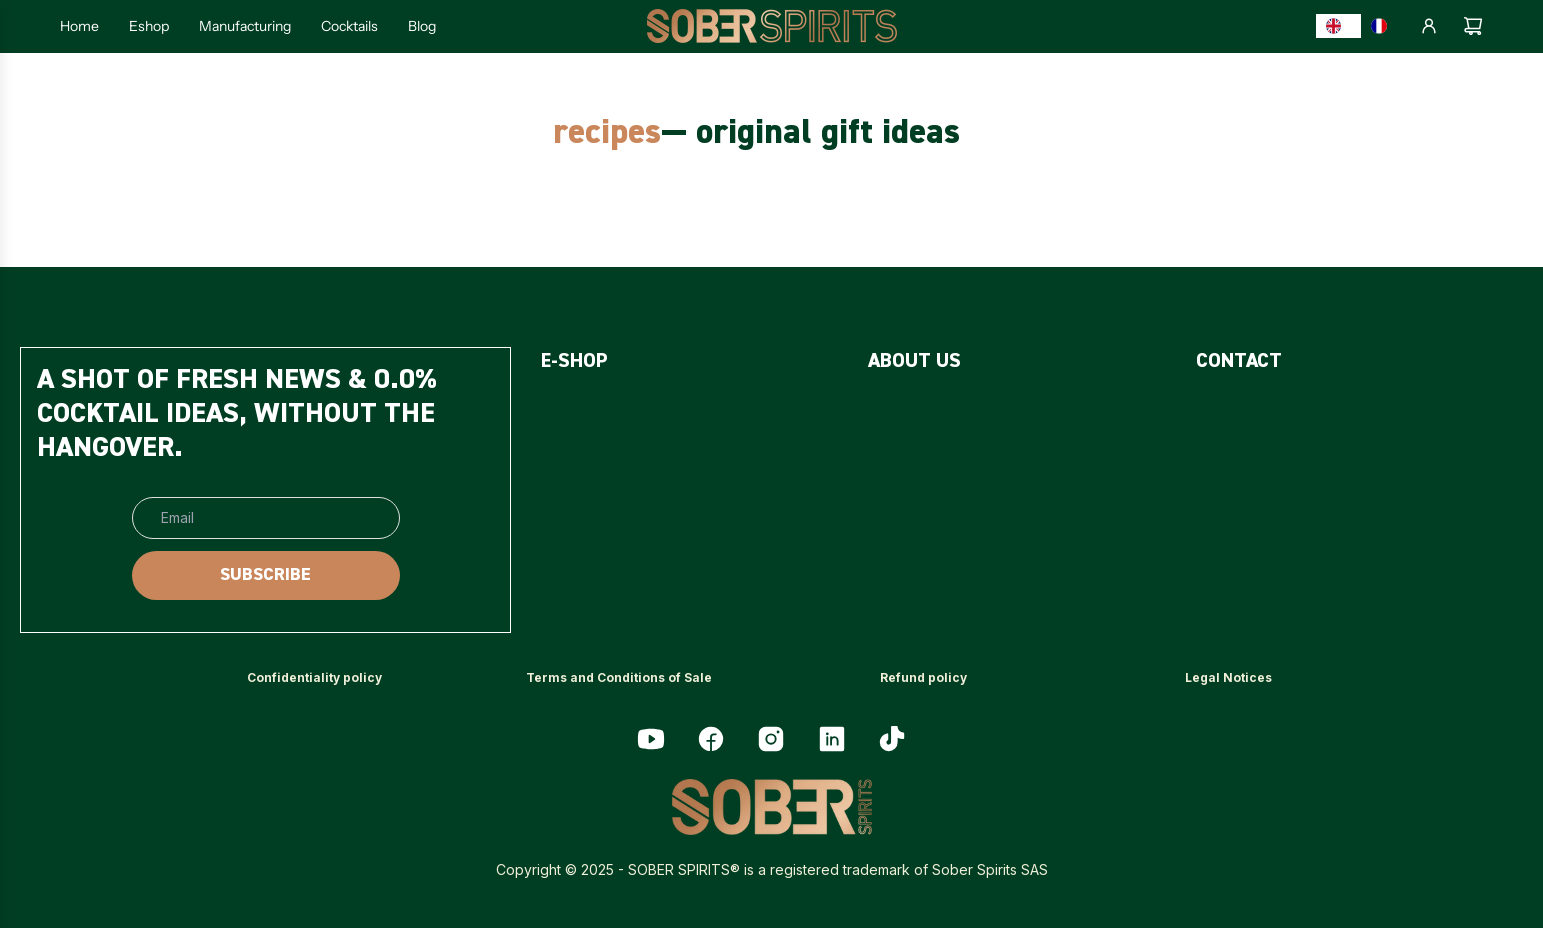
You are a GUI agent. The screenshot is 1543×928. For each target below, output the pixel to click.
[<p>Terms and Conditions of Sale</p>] (619, 678)
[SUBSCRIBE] (266, 575)
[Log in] (1429, 26)
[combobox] (1339, 26)
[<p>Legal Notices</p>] (1228, 678)
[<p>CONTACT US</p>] (1255, 411)
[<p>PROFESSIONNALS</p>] (1278, 462)
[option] (1384, 26)
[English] (1339, 26)
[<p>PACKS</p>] (571, 462)
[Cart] (1473, 26)
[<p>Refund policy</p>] (923, 678)
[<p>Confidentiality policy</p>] (314, 678)
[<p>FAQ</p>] (885, 411)
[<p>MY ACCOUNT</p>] (1259, 513)
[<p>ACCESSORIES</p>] (604, 513)
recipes (607, 133)
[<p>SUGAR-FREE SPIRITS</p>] (636, 411)
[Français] (1384, 26)
